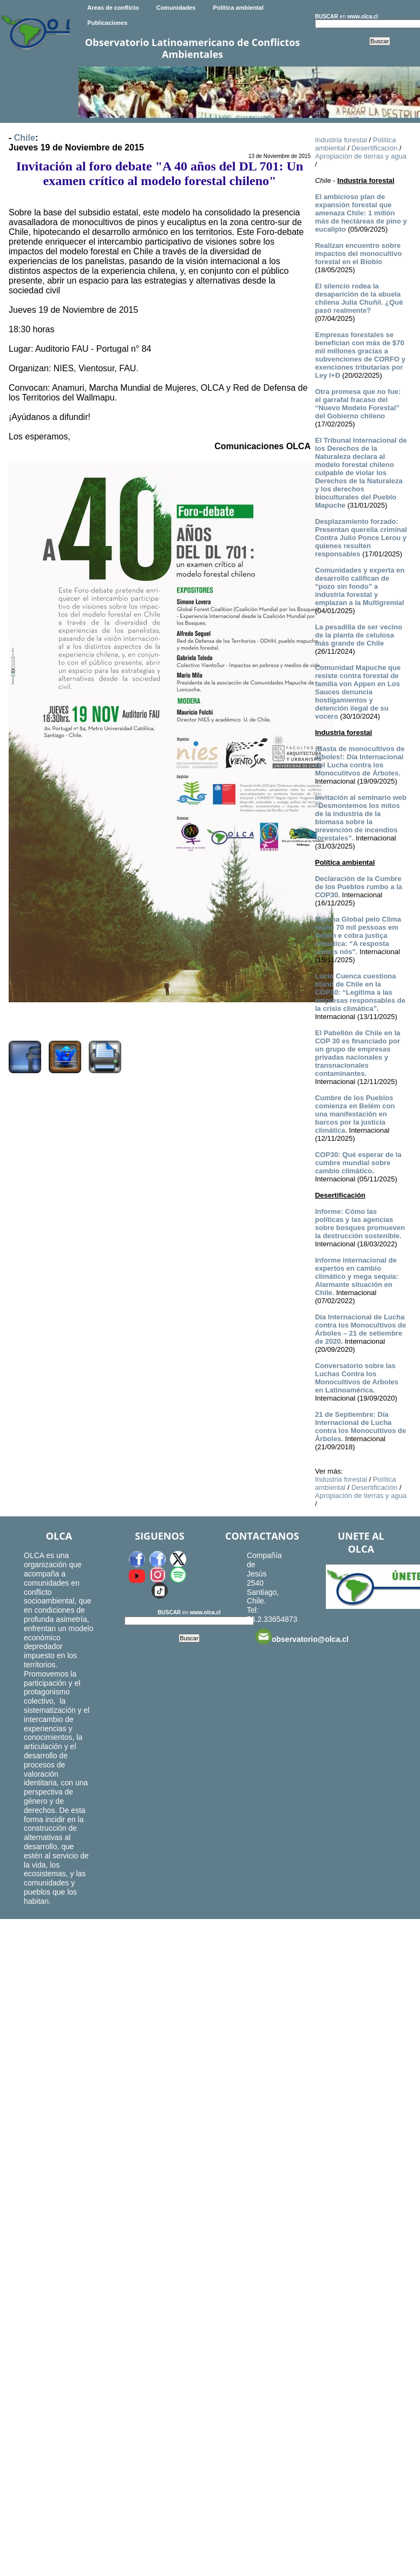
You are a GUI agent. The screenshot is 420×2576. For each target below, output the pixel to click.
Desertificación (374, 148)
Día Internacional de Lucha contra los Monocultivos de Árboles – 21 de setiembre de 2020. (360, 1329)
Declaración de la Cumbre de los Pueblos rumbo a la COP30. (358, 887)
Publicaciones (107, 22)
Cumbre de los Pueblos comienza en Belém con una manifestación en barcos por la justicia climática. (355, 1114)
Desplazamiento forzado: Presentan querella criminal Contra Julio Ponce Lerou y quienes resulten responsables (361, 537)
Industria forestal (341, 140)
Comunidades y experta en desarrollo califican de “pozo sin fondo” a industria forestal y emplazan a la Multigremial (359, 586)
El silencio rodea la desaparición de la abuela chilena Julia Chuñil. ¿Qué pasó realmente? (359, 298)
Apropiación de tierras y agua (360, 156)
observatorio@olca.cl (302, 1636)
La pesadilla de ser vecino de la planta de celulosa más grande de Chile (358, 635)
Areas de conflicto (113, 7)
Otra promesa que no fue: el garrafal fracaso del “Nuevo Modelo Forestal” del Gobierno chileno (358, 403)
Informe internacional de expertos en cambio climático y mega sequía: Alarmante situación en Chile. (356, 1276)
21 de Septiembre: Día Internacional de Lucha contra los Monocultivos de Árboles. (360, 1426)
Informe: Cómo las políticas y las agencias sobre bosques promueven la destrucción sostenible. (360, 1223)
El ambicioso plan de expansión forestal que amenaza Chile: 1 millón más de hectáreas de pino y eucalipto (361, 213)
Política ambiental (238, 7)
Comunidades (176, 7)
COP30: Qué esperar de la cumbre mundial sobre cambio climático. (358, 1163)
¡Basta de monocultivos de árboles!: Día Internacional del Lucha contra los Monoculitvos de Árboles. (359, 761)
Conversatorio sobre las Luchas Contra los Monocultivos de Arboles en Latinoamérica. (356, 1378)
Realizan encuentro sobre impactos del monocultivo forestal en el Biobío (358, 253)
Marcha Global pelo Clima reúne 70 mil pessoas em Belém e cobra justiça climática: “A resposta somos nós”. (358, 935)
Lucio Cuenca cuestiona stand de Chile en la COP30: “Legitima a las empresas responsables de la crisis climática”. (360, 992)
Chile (24, 137)
